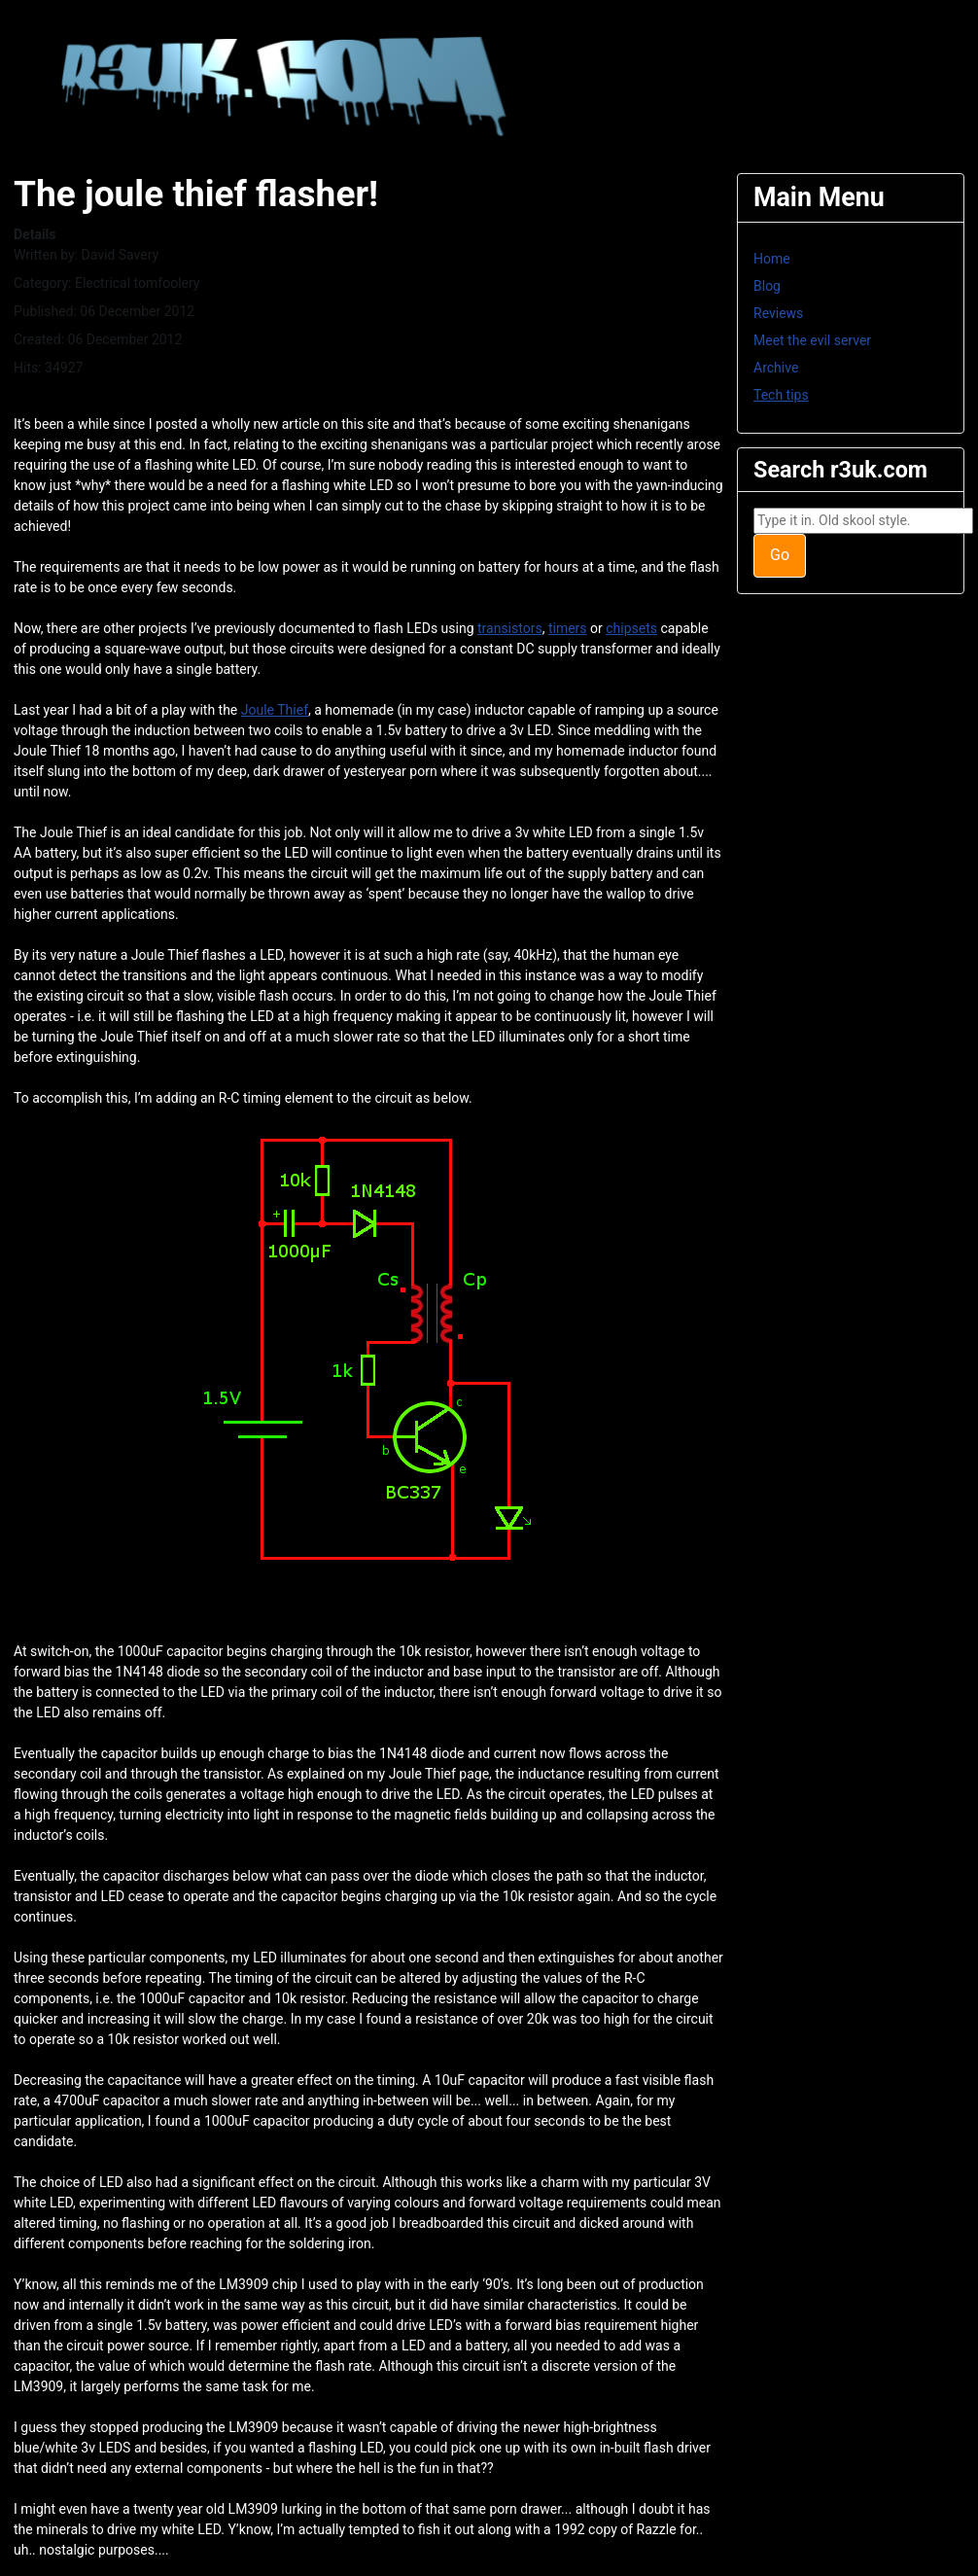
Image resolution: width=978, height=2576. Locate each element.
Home (771, 258)
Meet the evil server (812, 340)
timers (567, 628)
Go (779, 555)
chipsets (631, 628)
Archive (775, 367)
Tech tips (781, 395)
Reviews (778, 313)
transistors (509, 628)
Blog (767, 286)
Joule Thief (274, 710)
